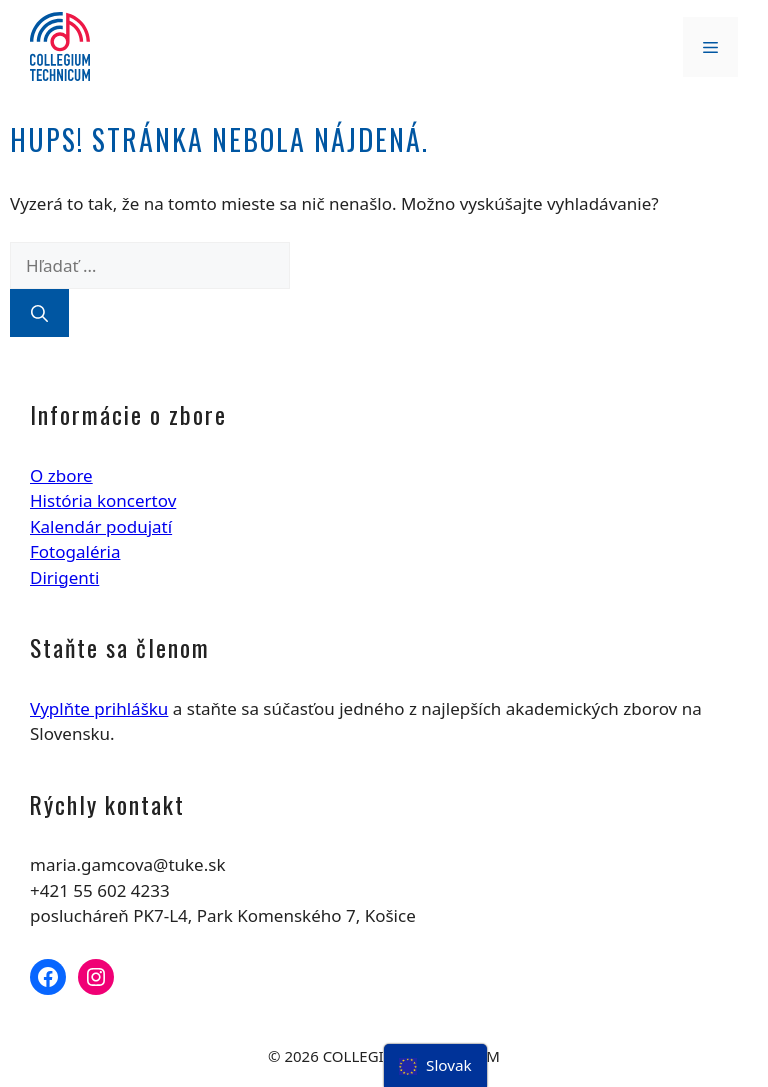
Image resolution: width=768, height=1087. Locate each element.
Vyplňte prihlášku (99, 708)
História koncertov (103, 500)
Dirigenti (64, 577)
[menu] (435, 1065)
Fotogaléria (75, 551)
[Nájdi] (39, 313)
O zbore (61, 475)
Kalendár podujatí (101, 526)
